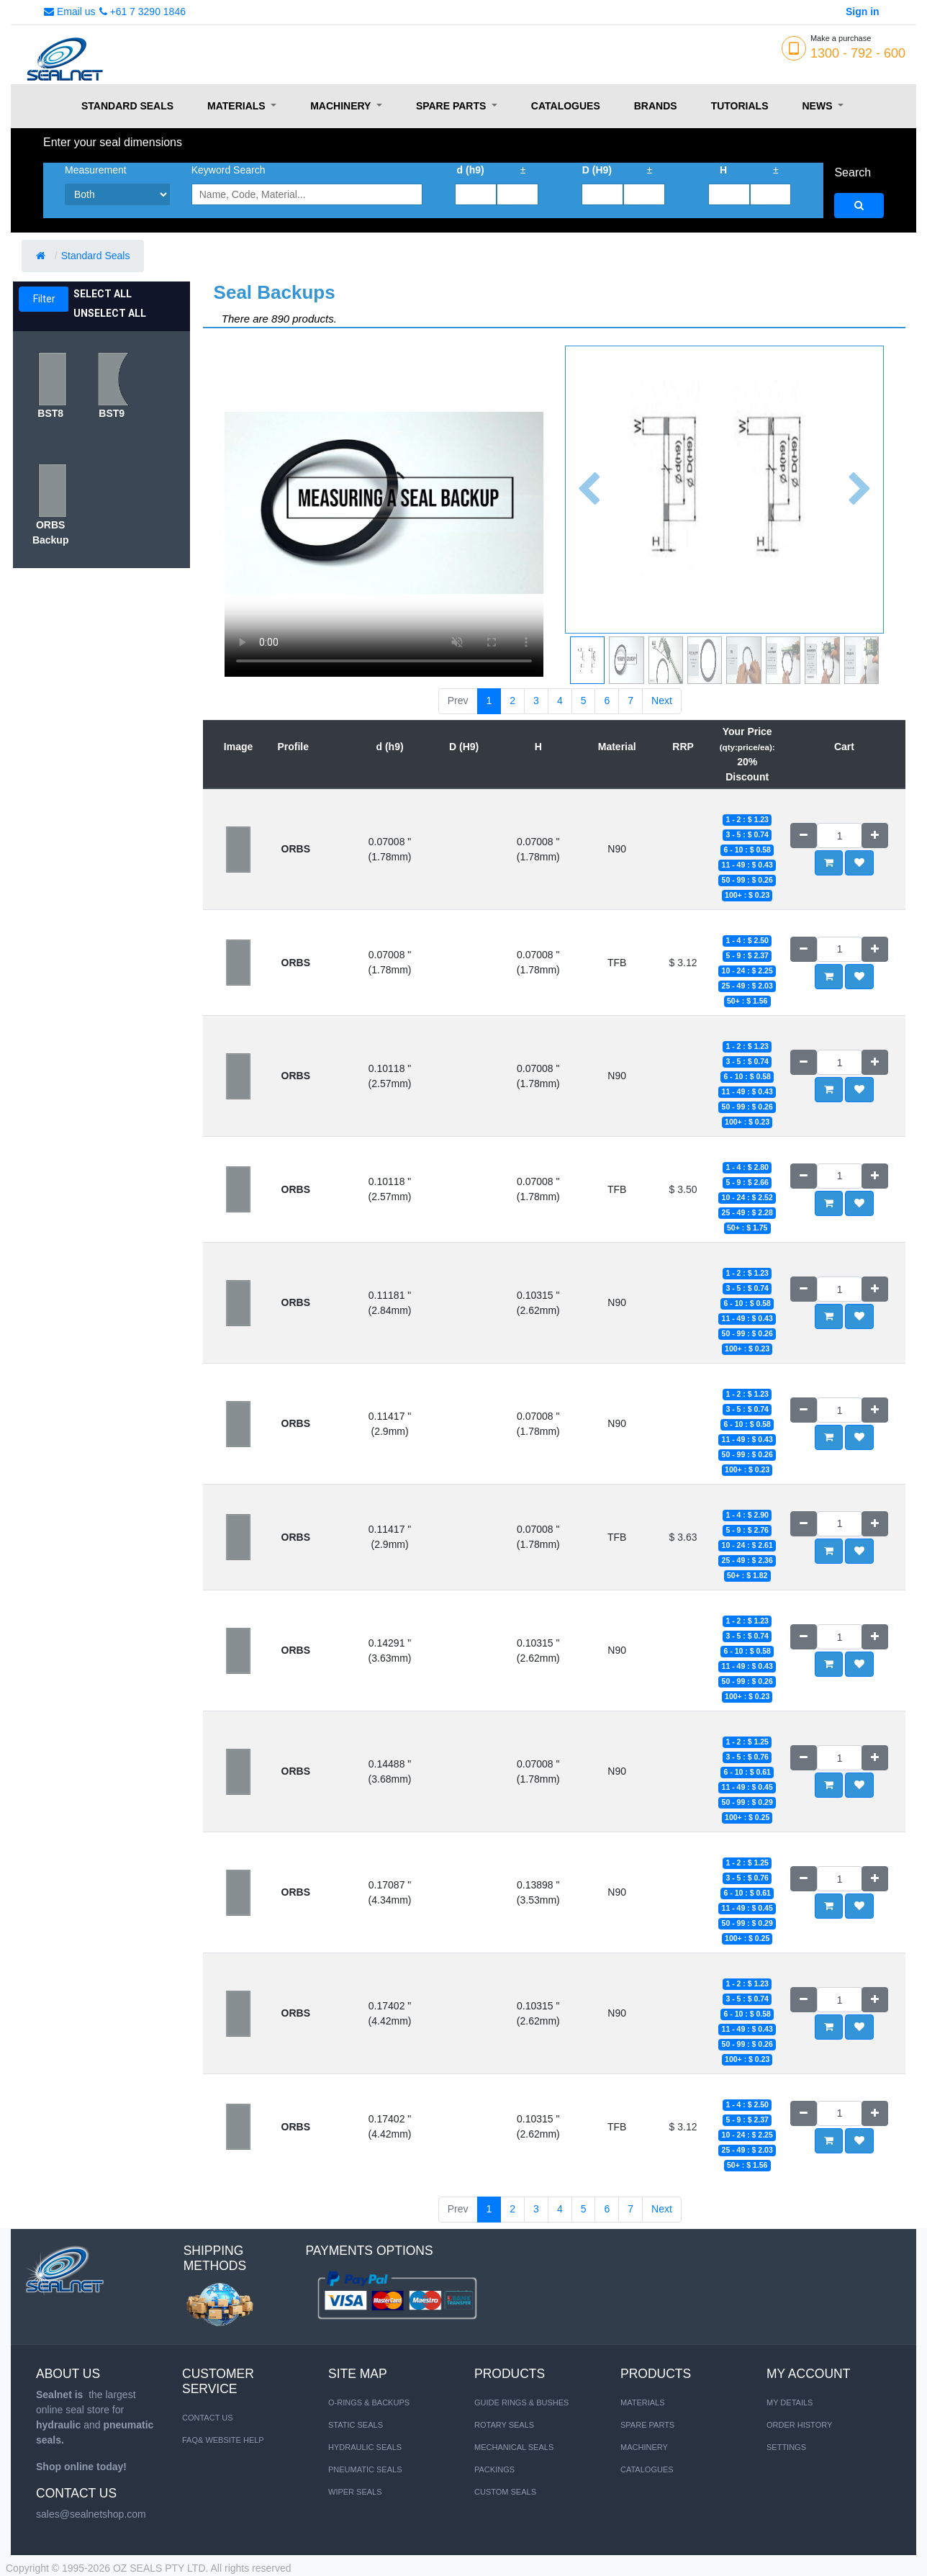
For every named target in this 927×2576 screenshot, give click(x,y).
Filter (44, 299)
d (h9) (470, 170)
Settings (786, 2447)
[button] (588, 489)
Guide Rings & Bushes (521, 2402)
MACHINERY (644, 2447)
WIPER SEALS (355, 2491)
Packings (494, 2469)
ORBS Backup (50, 532)
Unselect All (109, 313)
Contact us (207, 2417)
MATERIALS (642, 2402)
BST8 (50, 413)
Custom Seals (505, 2491)
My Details (790, 2402)
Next (661, 700)
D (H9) (597, 170)
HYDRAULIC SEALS (365, 2447)
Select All (102, 294)
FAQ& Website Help (223, 2440)
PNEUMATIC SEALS (365, 2469)
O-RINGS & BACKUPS (369, 2402)
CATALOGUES (647, 2469)
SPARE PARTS (647, 2424)
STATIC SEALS (355, 2424)
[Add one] (875, 835)
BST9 (112, 413)
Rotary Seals (504, 2424)
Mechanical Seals (513, 2447)
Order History (799, 2424)
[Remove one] (803, 835)
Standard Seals (97, 255)
